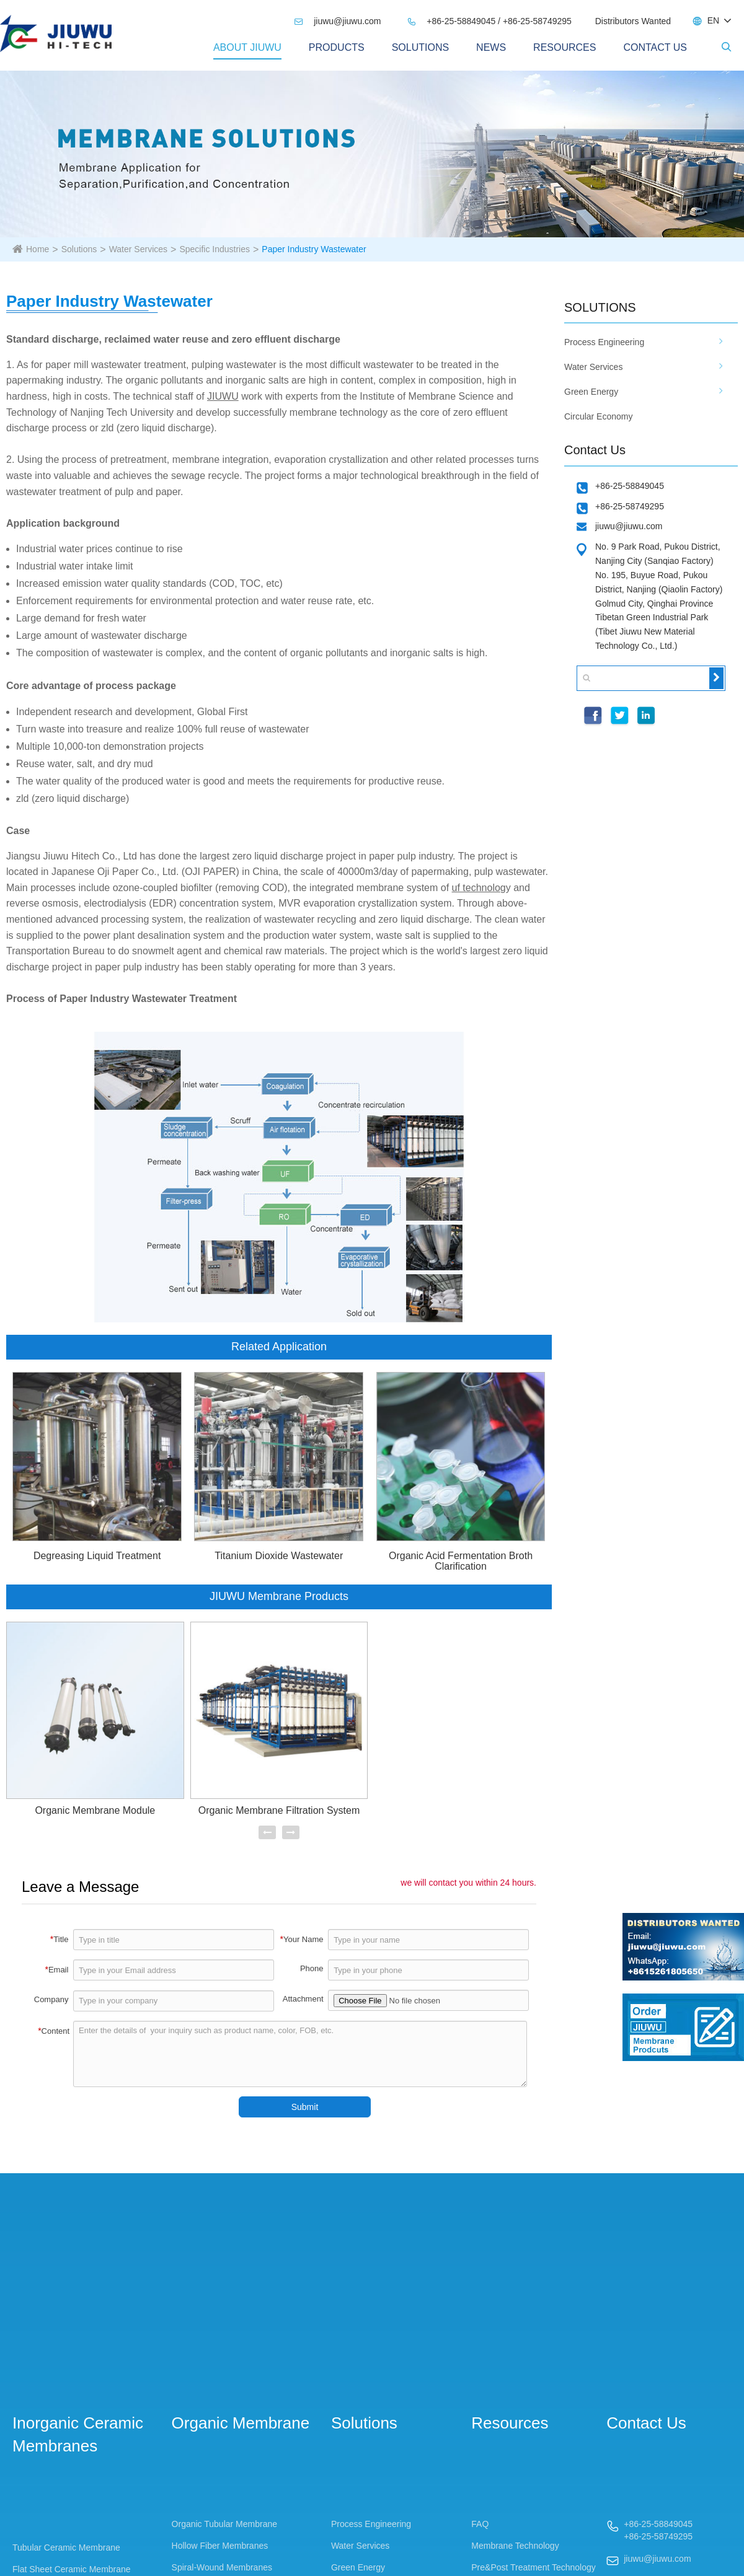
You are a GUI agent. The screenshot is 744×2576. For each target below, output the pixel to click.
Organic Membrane (241, 2423)
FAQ (480, 2524)
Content (53, 2031)
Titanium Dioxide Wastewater (279, 1555)
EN (713, 20)
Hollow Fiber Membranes (220, 2546)
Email (56, 1969)
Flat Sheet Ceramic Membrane (71, 2569)
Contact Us (655, 47)
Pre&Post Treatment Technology (533, 2567)
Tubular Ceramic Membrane (66, 2547)
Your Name (302, 1939)
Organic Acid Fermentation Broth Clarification (461, 1561)
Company (51, 1999)
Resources (564, 47)
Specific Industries (214, 249)
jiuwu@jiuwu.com (337, 21)
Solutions (420, 47)
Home (37, 249)
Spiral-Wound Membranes (222, 2567)
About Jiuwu (247, 47)
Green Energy (591, 392)
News (491, 47)
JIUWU (223, 396)
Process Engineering (604, 342)
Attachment (303, 1998)
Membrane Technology (515, 2546)
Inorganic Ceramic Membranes (77, 2434)
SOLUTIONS (600, 307)
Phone (312, 1968)
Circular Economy (598, 416)
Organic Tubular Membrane (224, 2524)
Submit (305, 2107)
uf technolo (476, 887)
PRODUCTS (337, 47)
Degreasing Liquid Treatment (97, 1555)
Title (59, 1939)
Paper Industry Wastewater (314, 249)
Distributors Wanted (633, 21)
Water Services (138, 249)
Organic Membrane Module (95, 1810)
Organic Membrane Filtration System (279, 1810)
